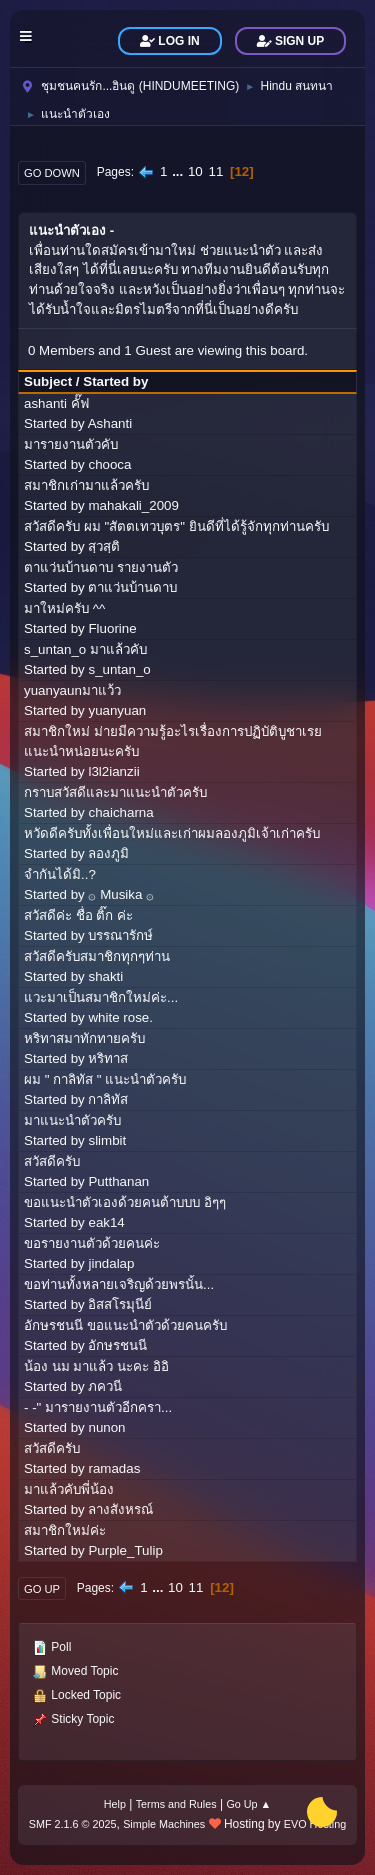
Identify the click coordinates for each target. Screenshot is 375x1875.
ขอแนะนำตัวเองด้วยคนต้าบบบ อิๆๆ (125, 1202)
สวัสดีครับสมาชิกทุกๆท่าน (97, 956)
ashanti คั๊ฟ (56, 403)
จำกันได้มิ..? (60, 874)
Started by (115, 381)
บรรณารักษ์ (120, 935)
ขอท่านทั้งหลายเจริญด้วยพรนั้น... (119, 1284)
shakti (105, 976)
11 (215, 171)
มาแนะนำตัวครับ (72, 1120)
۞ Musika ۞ (121, 894)
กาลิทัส (108, 1099)
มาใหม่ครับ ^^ (64, 608)
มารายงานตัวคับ (71, 444)
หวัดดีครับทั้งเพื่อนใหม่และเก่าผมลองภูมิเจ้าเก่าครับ (172, 833)
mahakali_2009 (133, 505)
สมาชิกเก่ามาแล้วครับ (86, 485)
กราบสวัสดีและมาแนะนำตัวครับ (115, 792)
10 (195, 171)
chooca (109, 464)
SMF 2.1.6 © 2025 (73, 1824)
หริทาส (108, 1058)
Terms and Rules (176, 1804)
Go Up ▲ (248, 1804)
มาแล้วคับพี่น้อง (69, 1489)
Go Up (42, 1589)
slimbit (107, 1140)
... (179, 171)
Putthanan (118, 1181)
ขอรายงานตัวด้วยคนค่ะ (92, 1243)
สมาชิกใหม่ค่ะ (65, 1530)
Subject (48, 381)
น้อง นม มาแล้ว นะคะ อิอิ (96, 1366)
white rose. (120, 1017)
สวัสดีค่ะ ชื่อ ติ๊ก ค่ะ (78, 915)
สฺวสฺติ (104, 546)
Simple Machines (164, 1824)
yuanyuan (117, 710)
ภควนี (105, 1386)
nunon (106, 1427)
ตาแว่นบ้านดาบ (132, 587)
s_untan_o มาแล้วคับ (85, 649)
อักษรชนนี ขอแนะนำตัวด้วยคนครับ (125, 1325)
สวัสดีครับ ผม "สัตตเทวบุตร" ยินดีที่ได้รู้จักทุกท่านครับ (176, 526)
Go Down (52, 173)
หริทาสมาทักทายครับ (84, 1038)
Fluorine (112, 628)
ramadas (114, 1468)
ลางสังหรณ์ (120, 1509)
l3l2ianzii (113, 771)
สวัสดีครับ (52, 1161)
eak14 (106, 1222)
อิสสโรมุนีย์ (120, 1304)
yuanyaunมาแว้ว (72, 690)
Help (115, 1804)
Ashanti (110, 423)
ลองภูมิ (108, 853)
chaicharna (120, 812)
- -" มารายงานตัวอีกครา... (98, 1407)
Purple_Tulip (125, 1550)
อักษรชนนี (117, 1345)
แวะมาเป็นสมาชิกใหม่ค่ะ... (101, 997)
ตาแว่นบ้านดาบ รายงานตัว (101, 567)
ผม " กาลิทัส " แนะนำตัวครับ (105, 1079)
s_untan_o (119, 669)
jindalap (111, 1263)
